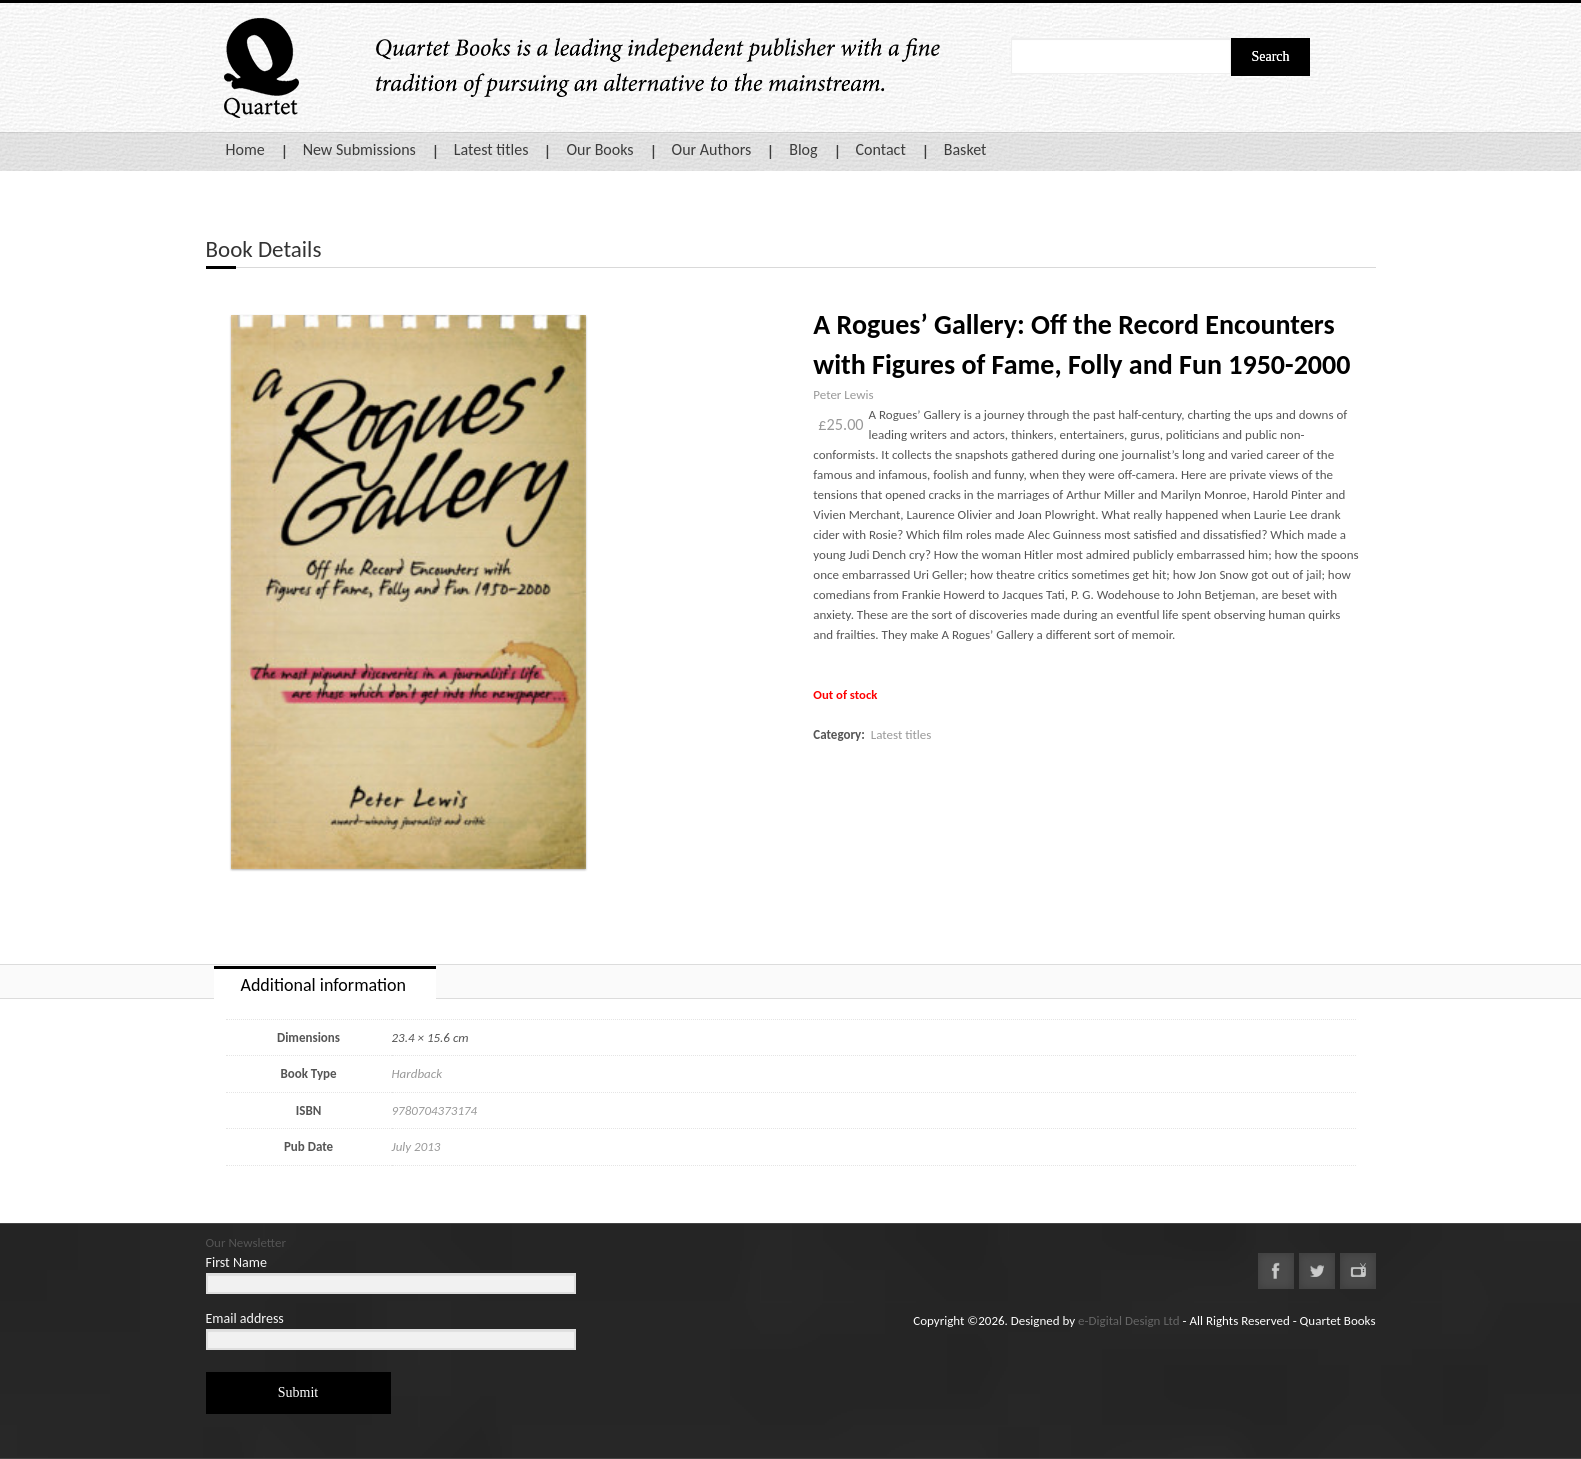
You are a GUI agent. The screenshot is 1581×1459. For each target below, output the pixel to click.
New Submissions (359, 149)
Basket (965, 149)
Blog (803, 149)
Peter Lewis (843, 394)
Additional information (323, 985)
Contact (881, 149)
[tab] (325, 982)
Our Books (599, 149)
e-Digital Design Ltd (1129, 1320)
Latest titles (491, 149)
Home (245, 149)
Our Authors (712, 149)
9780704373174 (435, 1110)
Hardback (417, 1073)
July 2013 (416, 1146)
